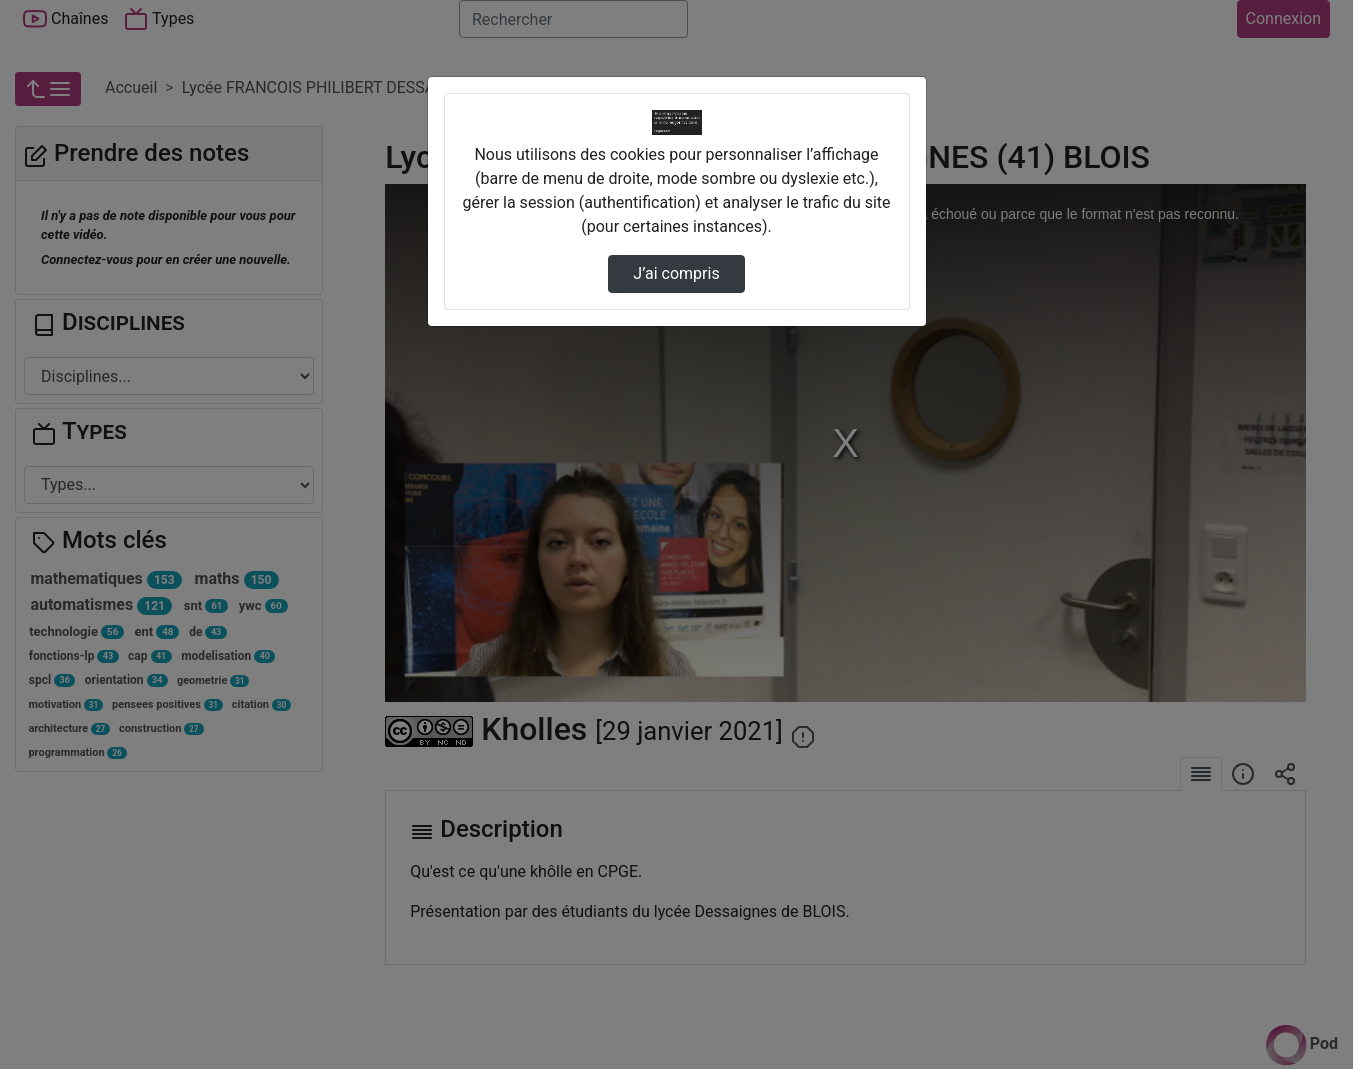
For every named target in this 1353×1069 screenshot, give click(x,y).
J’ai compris (676, 273)
